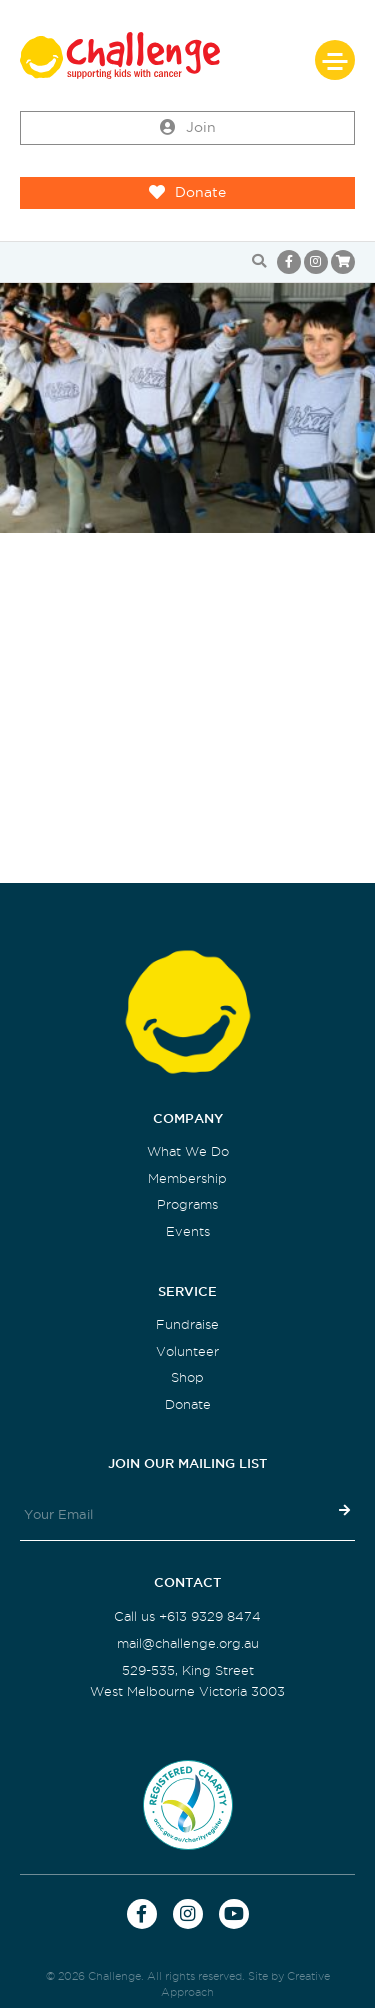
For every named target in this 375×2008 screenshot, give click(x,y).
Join (188, 128)
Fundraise (187, 1324)
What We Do (188, 1151)
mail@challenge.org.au (188, 1643)
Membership (187, 1178)
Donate (187, 193)
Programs (187, 1204)
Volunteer (187, 1351)
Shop (187, 1377)
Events (188, 1231)
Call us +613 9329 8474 (187, 1616)
